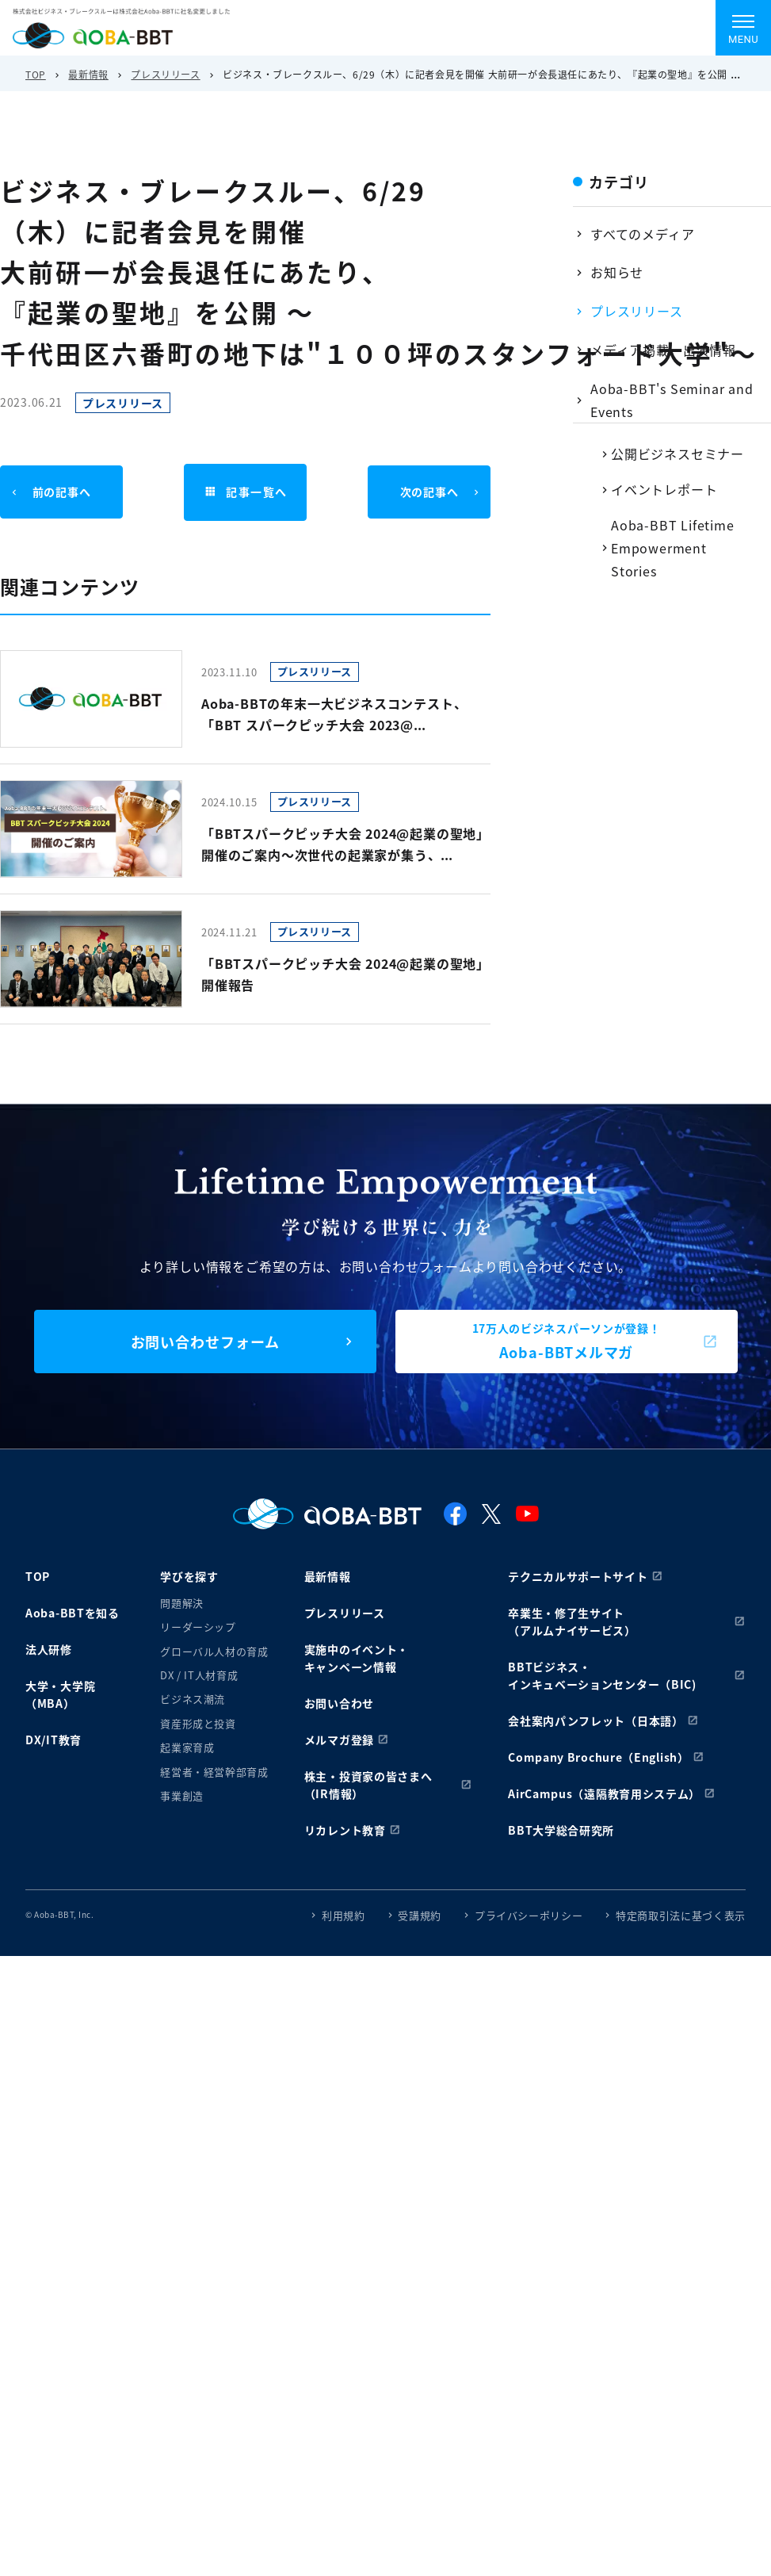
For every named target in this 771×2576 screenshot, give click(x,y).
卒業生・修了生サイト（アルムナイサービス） (572, 1621)
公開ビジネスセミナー (677, 453)
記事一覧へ (246, 492)
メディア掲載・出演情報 (663, 349)
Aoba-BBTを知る (72, 1613)
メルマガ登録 (339, 1739)
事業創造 (182, 1795)
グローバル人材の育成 (214, 1651)
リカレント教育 (345, 1830)
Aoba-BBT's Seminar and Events (672, 400)
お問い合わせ (339, 1703)
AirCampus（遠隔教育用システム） (604, 1793)
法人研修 (48, 1649)
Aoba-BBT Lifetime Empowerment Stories (673, 547)
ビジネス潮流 (192, 1698)
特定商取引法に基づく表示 (681, 1915)
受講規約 (419, 1915)
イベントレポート (664, 489)
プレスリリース (165, 74)
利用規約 (343, 1915)
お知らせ (616, 271)
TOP (35, 74)
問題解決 (182, 1602)
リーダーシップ (198, 1626)
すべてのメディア (642, 233)
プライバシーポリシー (529, 1915)
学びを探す (189, 1576)
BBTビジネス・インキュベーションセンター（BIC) (602, 1675)
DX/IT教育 (53, 1739)
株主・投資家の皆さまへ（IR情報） (368, 1784)
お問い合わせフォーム (205, 1341)
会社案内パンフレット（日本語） (596, 1720)
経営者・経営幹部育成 (214, 1771)
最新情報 (88, 74)
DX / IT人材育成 (199, 1674)
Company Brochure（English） (598, 1757)
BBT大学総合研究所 (561, 1830)
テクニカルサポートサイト (577, 1576)
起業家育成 (187, 1747)
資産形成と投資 (198, 1723)
